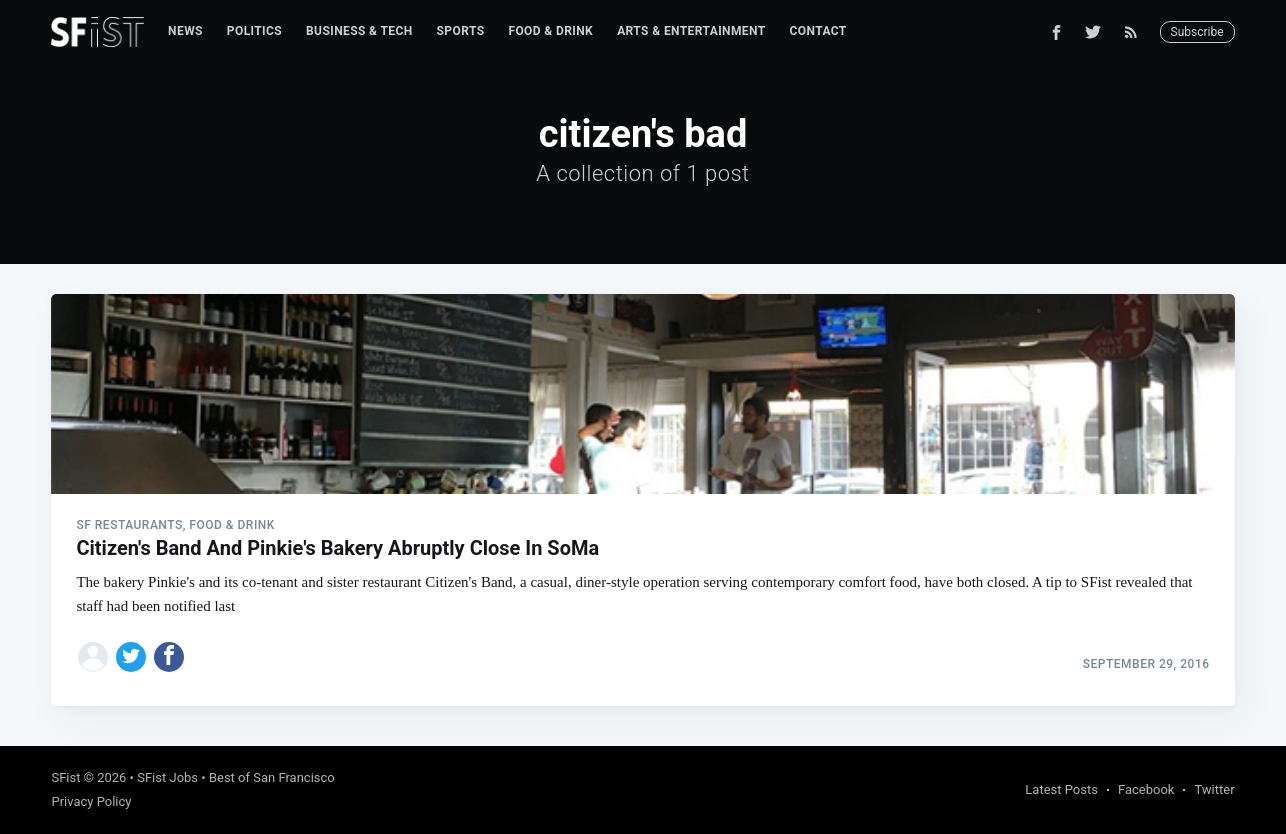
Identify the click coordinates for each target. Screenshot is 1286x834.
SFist (65, 777)
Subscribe (1197, 32)
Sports (461, 31)
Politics (254, 31)
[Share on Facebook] (169, 657)
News (185, 31)
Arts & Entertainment (691, 31)
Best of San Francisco (272, 777)
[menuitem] (185, 31)
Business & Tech (359, 31)
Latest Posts (1061, 789)
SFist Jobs (167, 777)
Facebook (1146, 789)
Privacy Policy (91, 801)
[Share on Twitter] (131, 657)
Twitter (1214, 789)
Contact (818, 31)
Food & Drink (550, 31)
